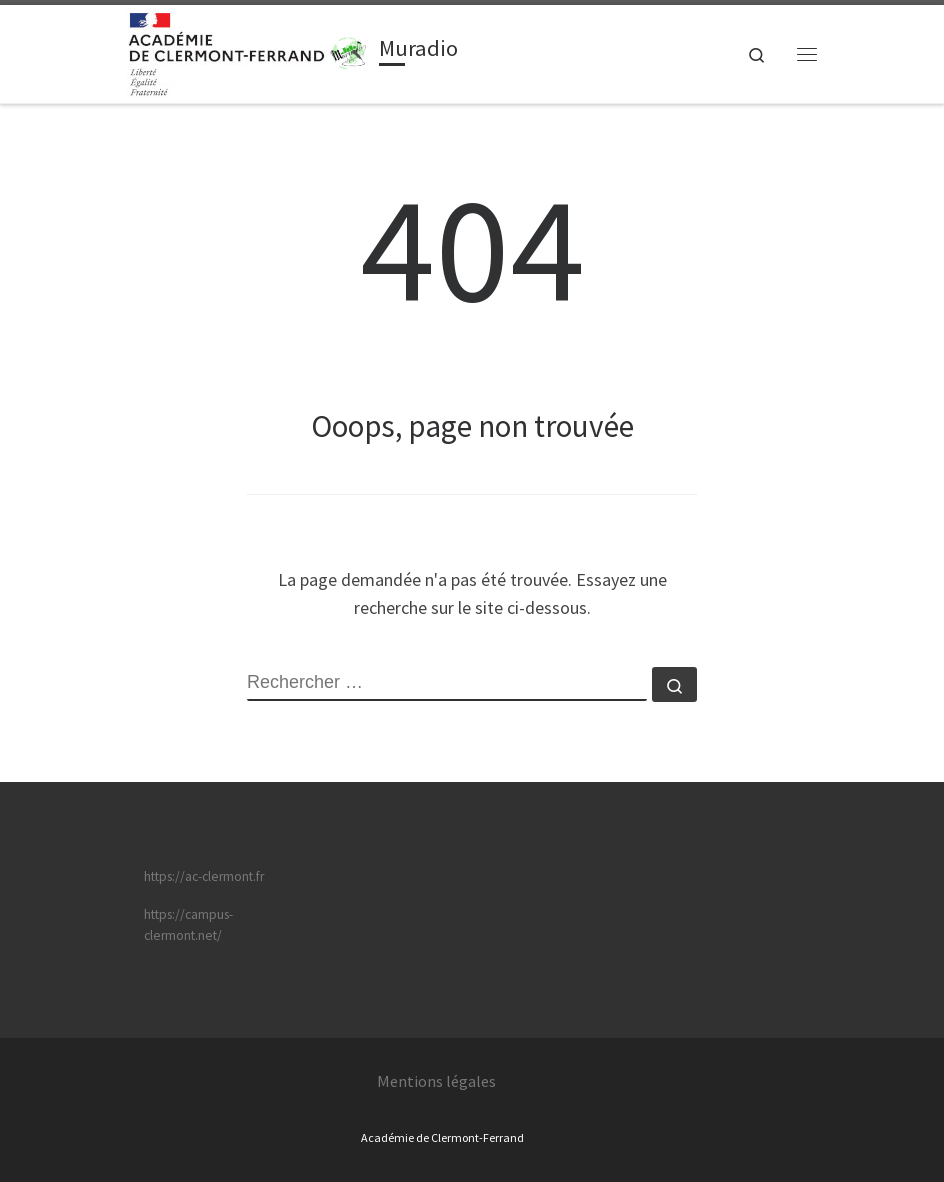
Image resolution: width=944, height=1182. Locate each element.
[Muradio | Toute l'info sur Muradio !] (349, 51)
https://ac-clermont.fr (204, 876)
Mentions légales (436, 1081)
